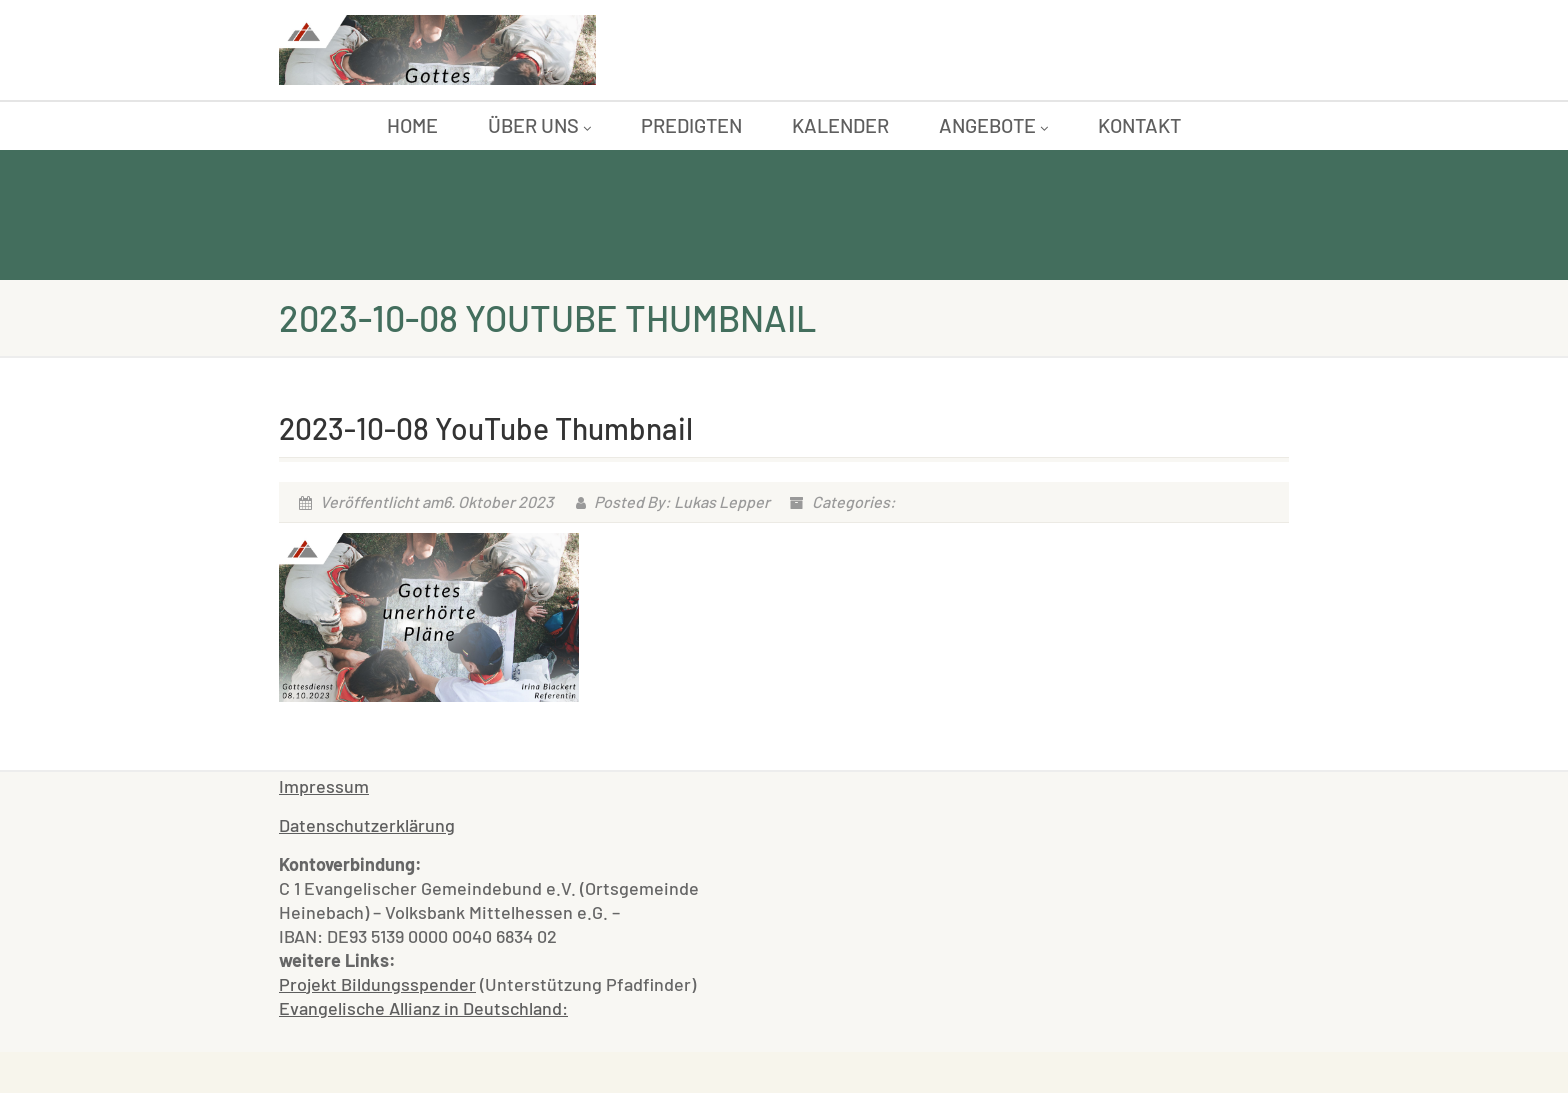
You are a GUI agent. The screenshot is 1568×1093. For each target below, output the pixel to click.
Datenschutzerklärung (367, 825)
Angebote (993, 125)
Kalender (840, 125)
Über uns (539, 125)
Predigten (691, 125)
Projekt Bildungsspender (377, 984)
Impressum (324, 786)
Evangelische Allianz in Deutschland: (423, 1008)
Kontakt (1139, 125)
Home (412, 125)
